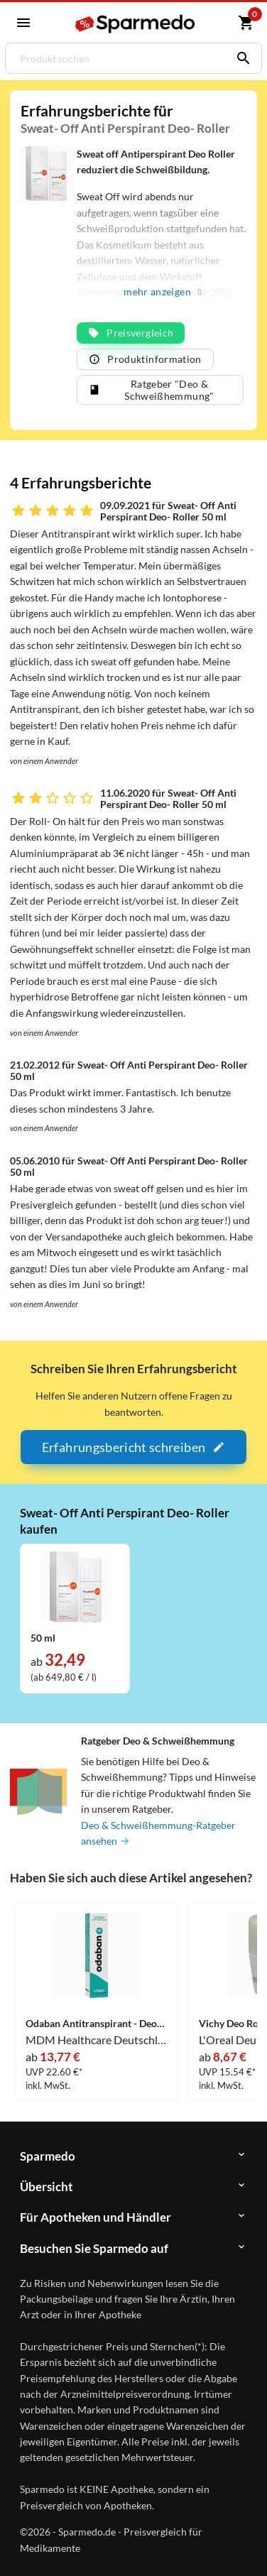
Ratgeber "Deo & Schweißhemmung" (151, 390)
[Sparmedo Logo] (135, 23)
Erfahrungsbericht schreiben (133, 1447)
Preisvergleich (130, 333)
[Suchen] (240, 58)
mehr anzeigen (162, 291)
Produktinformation (145, 359)
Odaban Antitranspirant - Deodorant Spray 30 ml (97, 2023)
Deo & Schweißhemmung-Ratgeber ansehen (158, 1833)
